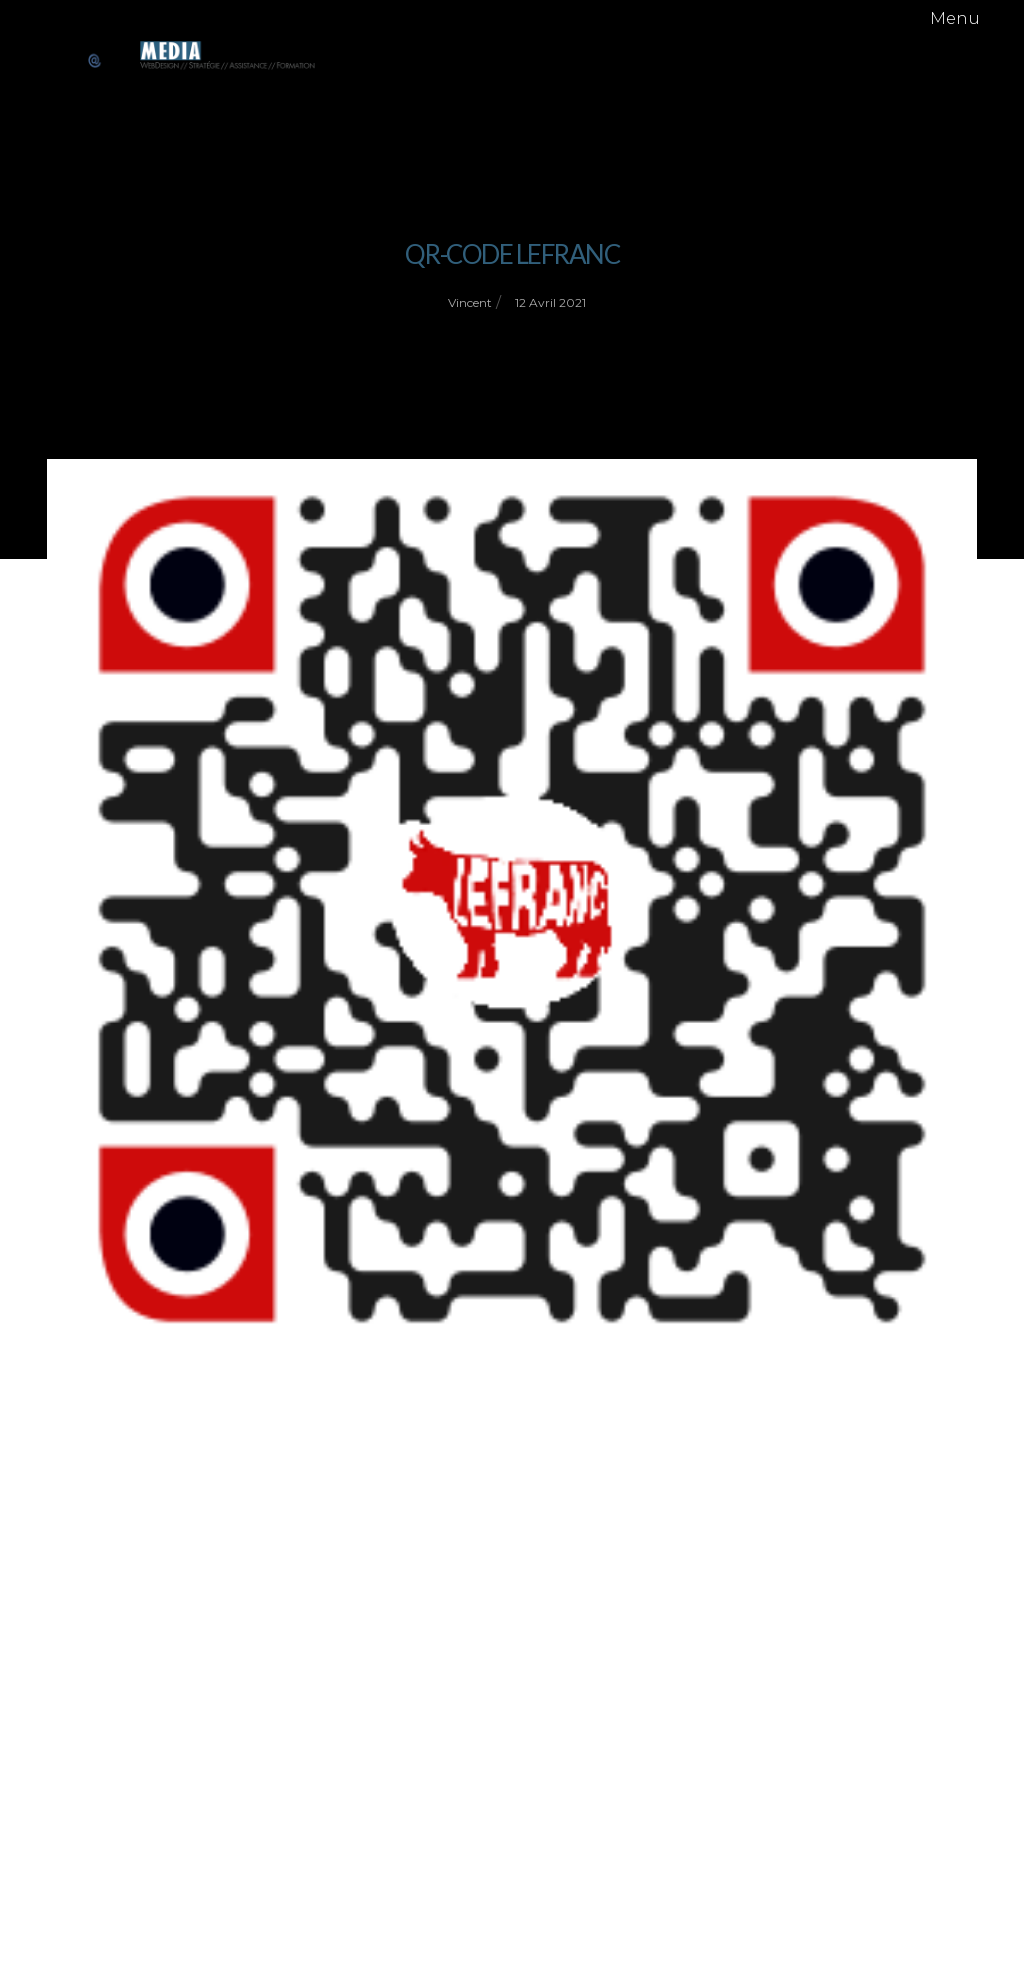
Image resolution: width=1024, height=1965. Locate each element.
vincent (470, 302)
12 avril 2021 (550, 302)
